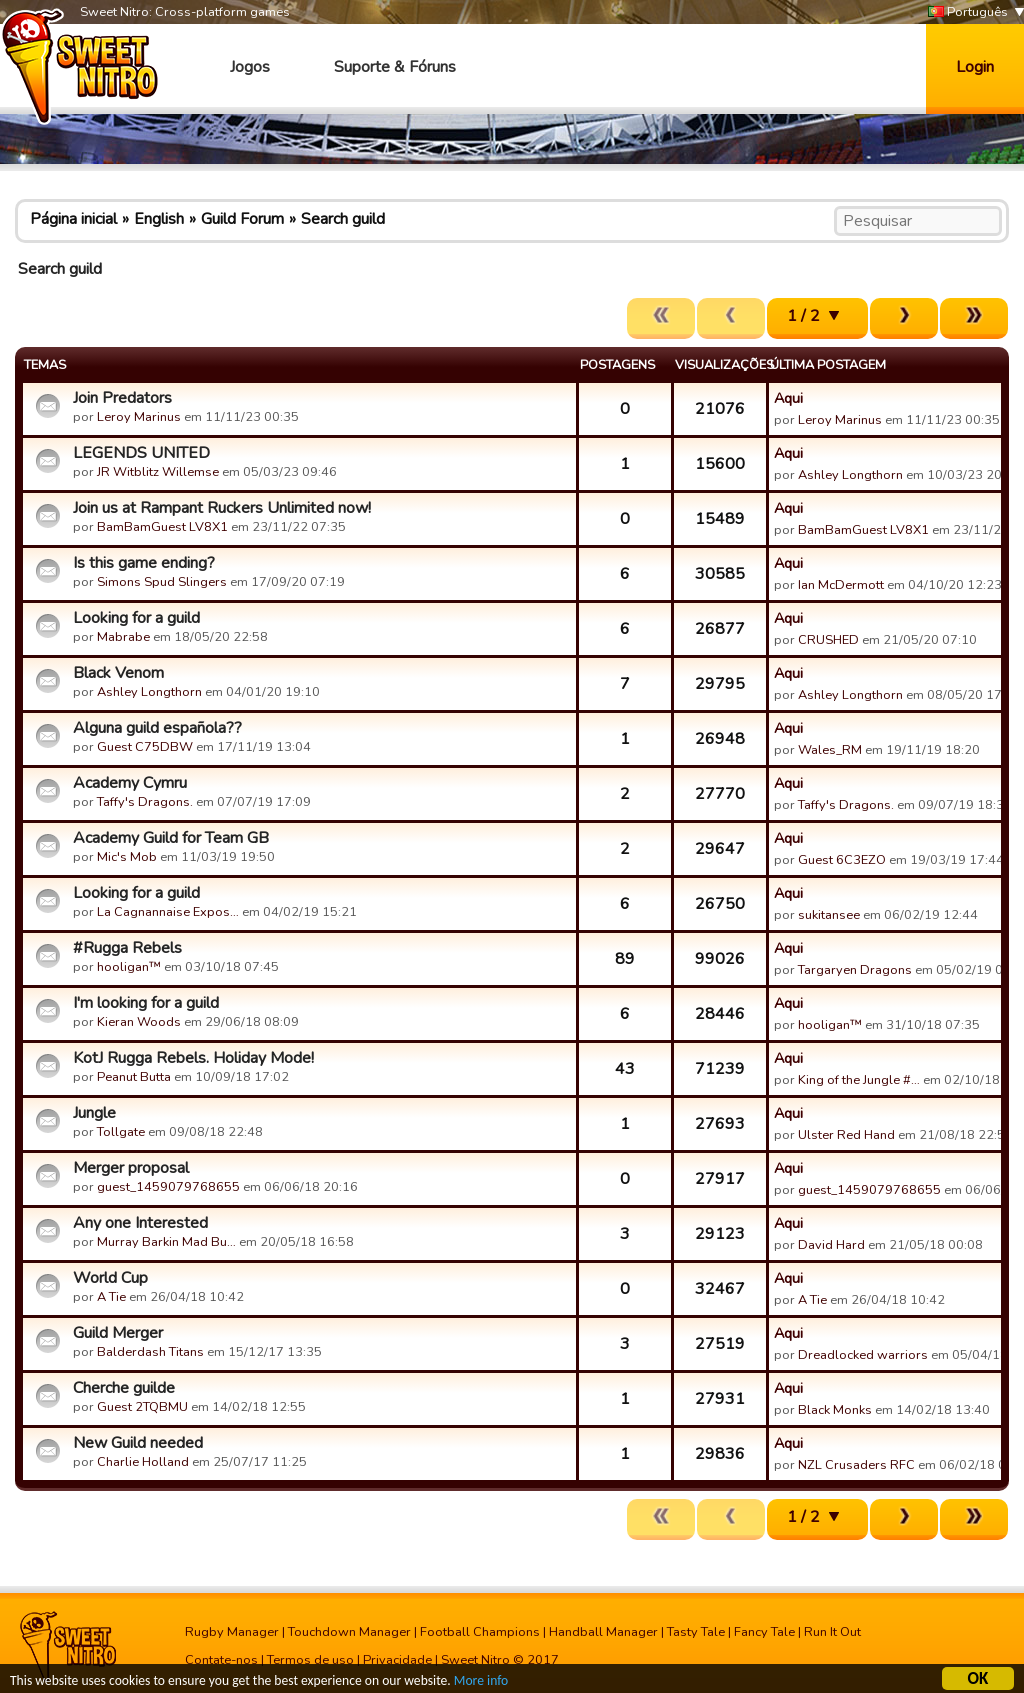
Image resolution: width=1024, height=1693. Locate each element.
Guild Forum (242, 219)
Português (968, 12)
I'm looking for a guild (146, 1003)
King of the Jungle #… (859, 1080)
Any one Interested (140, 1223)
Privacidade (397, 1660)
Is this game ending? (144, 563)
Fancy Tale (764, 1632)
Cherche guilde (124, 1388)
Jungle (94, 1113)
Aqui (788, 398)
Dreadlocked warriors (863, 1355)
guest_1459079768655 (168, 1187)
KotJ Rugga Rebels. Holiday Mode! (193, 1058)
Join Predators (122, 398)
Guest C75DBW (145, 747)
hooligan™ (129, 967)
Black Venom (118, 673)
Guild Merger (118, 1333)
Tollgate (121, 1132)
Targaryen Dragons (855, 970)
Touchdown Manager (349, 1632)
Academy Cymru (130, 783)
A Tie (111, 1297)
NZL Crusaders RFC (856, 1465)
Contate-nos (221, 1660)
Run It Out (832, 1632)
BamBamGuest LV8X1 (162, 527)
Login (975, 67)
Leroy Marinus (139, 417)
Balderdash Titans (150, 1352)
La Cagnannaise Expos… (168, 912)
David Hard (831, 1245)
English (159, 219)
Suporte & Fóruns (395, 67)
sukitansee (829, 915)
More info (481, 1682)
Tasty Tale (696, 1632)
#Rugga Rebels (127, 948)
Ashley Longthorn (850, 475)
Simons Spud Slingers (162, 582)
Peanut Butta (134, 1077)
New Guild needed (138, 1443)
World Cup (110, 1278)
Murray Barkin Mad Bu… (166, 1242)
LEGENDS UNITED (141, 453)
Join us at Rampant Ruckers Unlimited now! (222, 508)
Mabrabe (123, 637)
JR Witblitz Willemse (158, 472)
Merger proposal (131, 1168)
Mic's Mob (127, 857)
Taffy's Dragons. (145, 802)
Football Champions (480, 1632)
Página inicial (73, 219)
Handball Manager (603, 1632)
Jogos (250, 67)
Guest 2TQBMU (142, 1407)
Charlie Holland (143, 1462)
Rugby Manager (232, 1632)
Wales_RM (830, 750)
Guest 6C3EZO (842, 860)
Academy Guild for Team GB (171, 838)
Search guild (343, 219)
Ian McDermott (841, 585)
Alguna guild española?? (157, 728)
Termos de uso (310, 1660)
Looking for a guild (136, 618)
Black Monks (835, 1410)
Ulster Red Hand (846, 1135)
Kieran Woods (139, 1022)
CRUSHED (828, 640)
